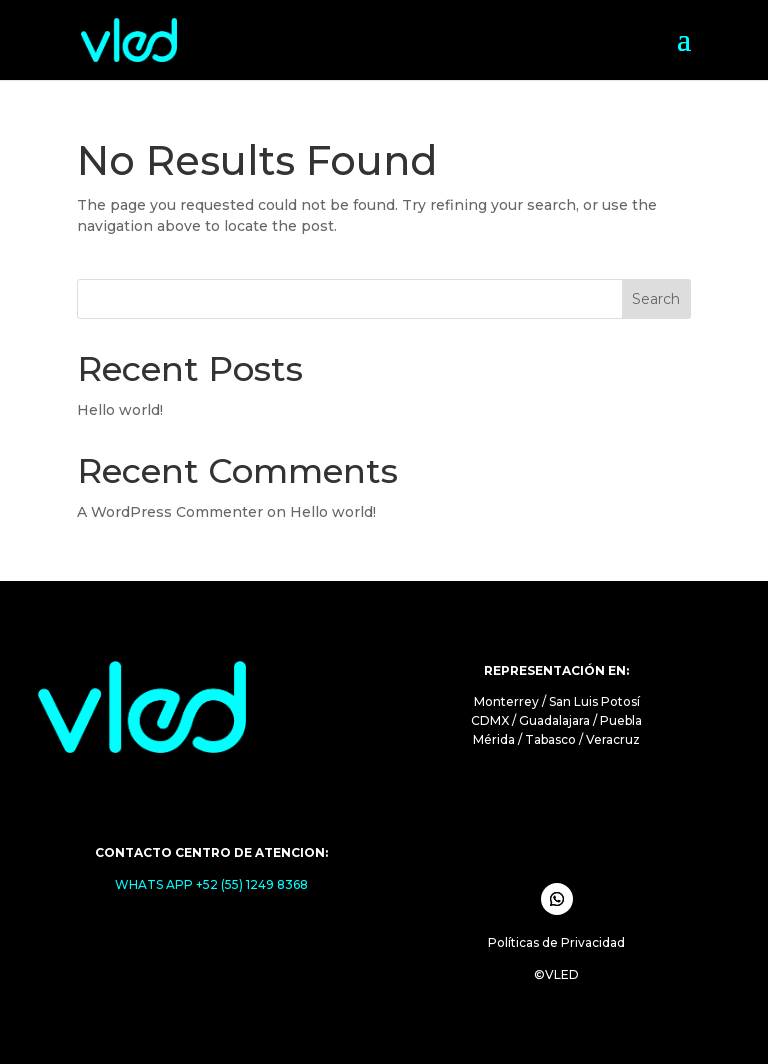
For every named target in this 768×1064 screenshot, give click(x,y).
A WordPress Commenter (170, 512)
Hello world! (120, 410)
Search (656, 299)
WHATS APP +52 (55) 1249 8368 (211, 884)
